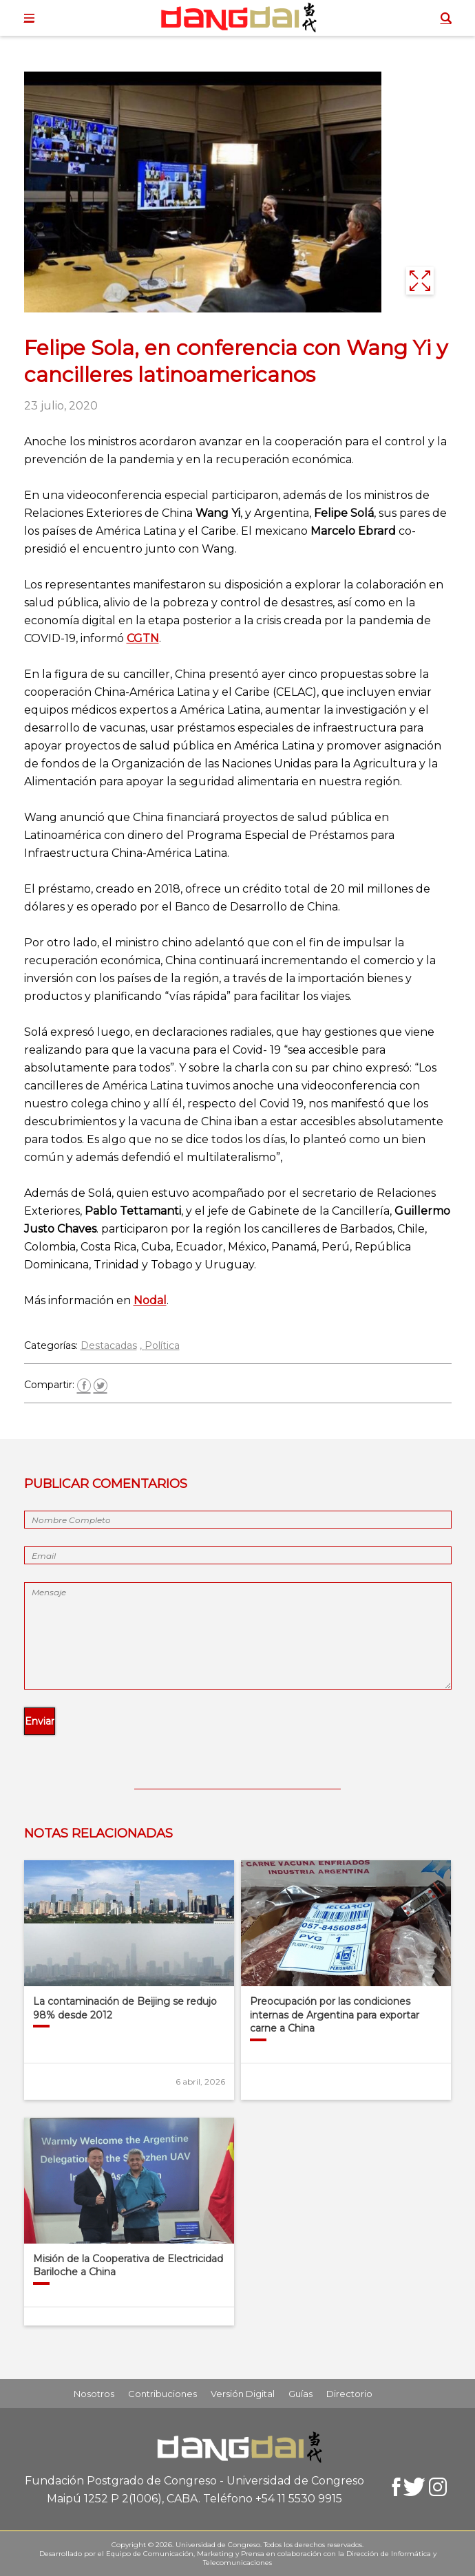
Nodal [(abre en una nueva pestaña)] (150, 1300)
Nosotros (94, 2393)
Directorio (349, 2393)
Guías (300, 2393)
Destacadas (109, 1345)
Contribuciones (162, 2393)
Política (162, 1345)
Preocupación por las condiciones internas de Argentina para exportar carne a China (334, 2014)
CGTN (143, 638)
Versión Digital (243, 2393)
